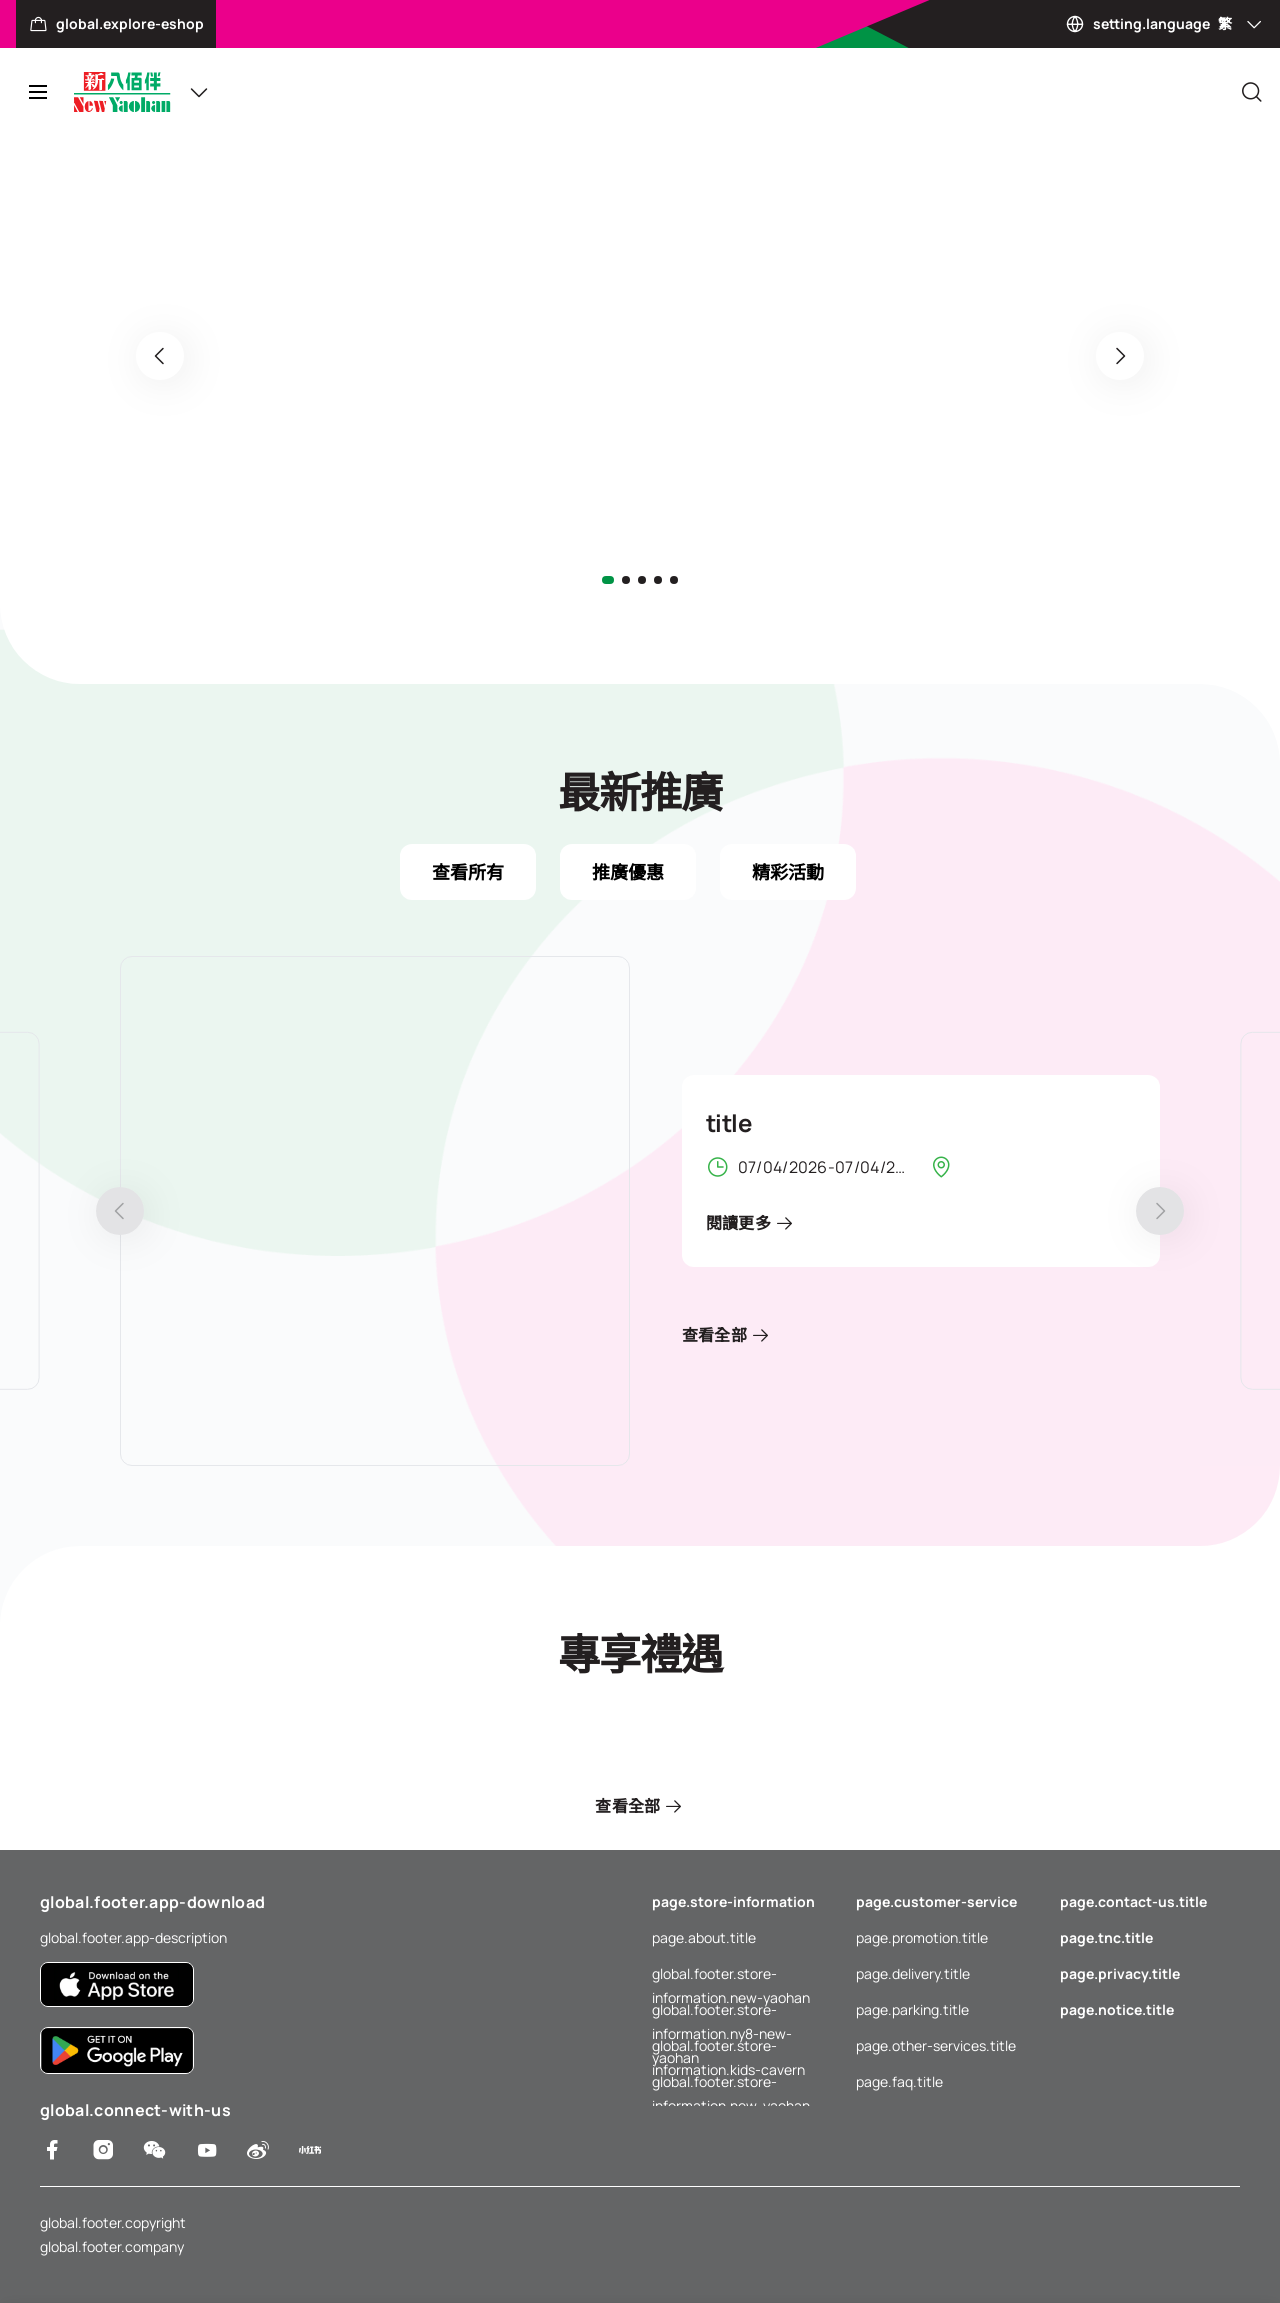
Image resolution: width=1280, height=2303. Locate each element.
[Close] (1252, 92)
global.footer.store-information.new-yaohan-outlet (742, 2082)
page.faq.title (899, 2081)
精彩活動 (788, 872)
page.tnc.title (1106, 1937)
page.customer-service (936, 1901)
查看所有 (468, 872)
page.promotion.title (922, 1937)
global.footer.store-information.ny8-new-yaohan (722, 2011)
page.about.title (704, 1937)
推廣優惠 (628, 872)
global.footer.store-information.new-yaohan (731, 1975)
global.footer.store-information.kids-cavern (728, 2047)
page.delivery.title (913, 1973)
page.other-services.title (936, 2045)
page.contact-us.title (1133, 1901)
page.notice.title (1117, 2009)
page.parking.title (912, 2009)
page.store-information (733, 1901)
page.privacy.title (1120, 1973)
